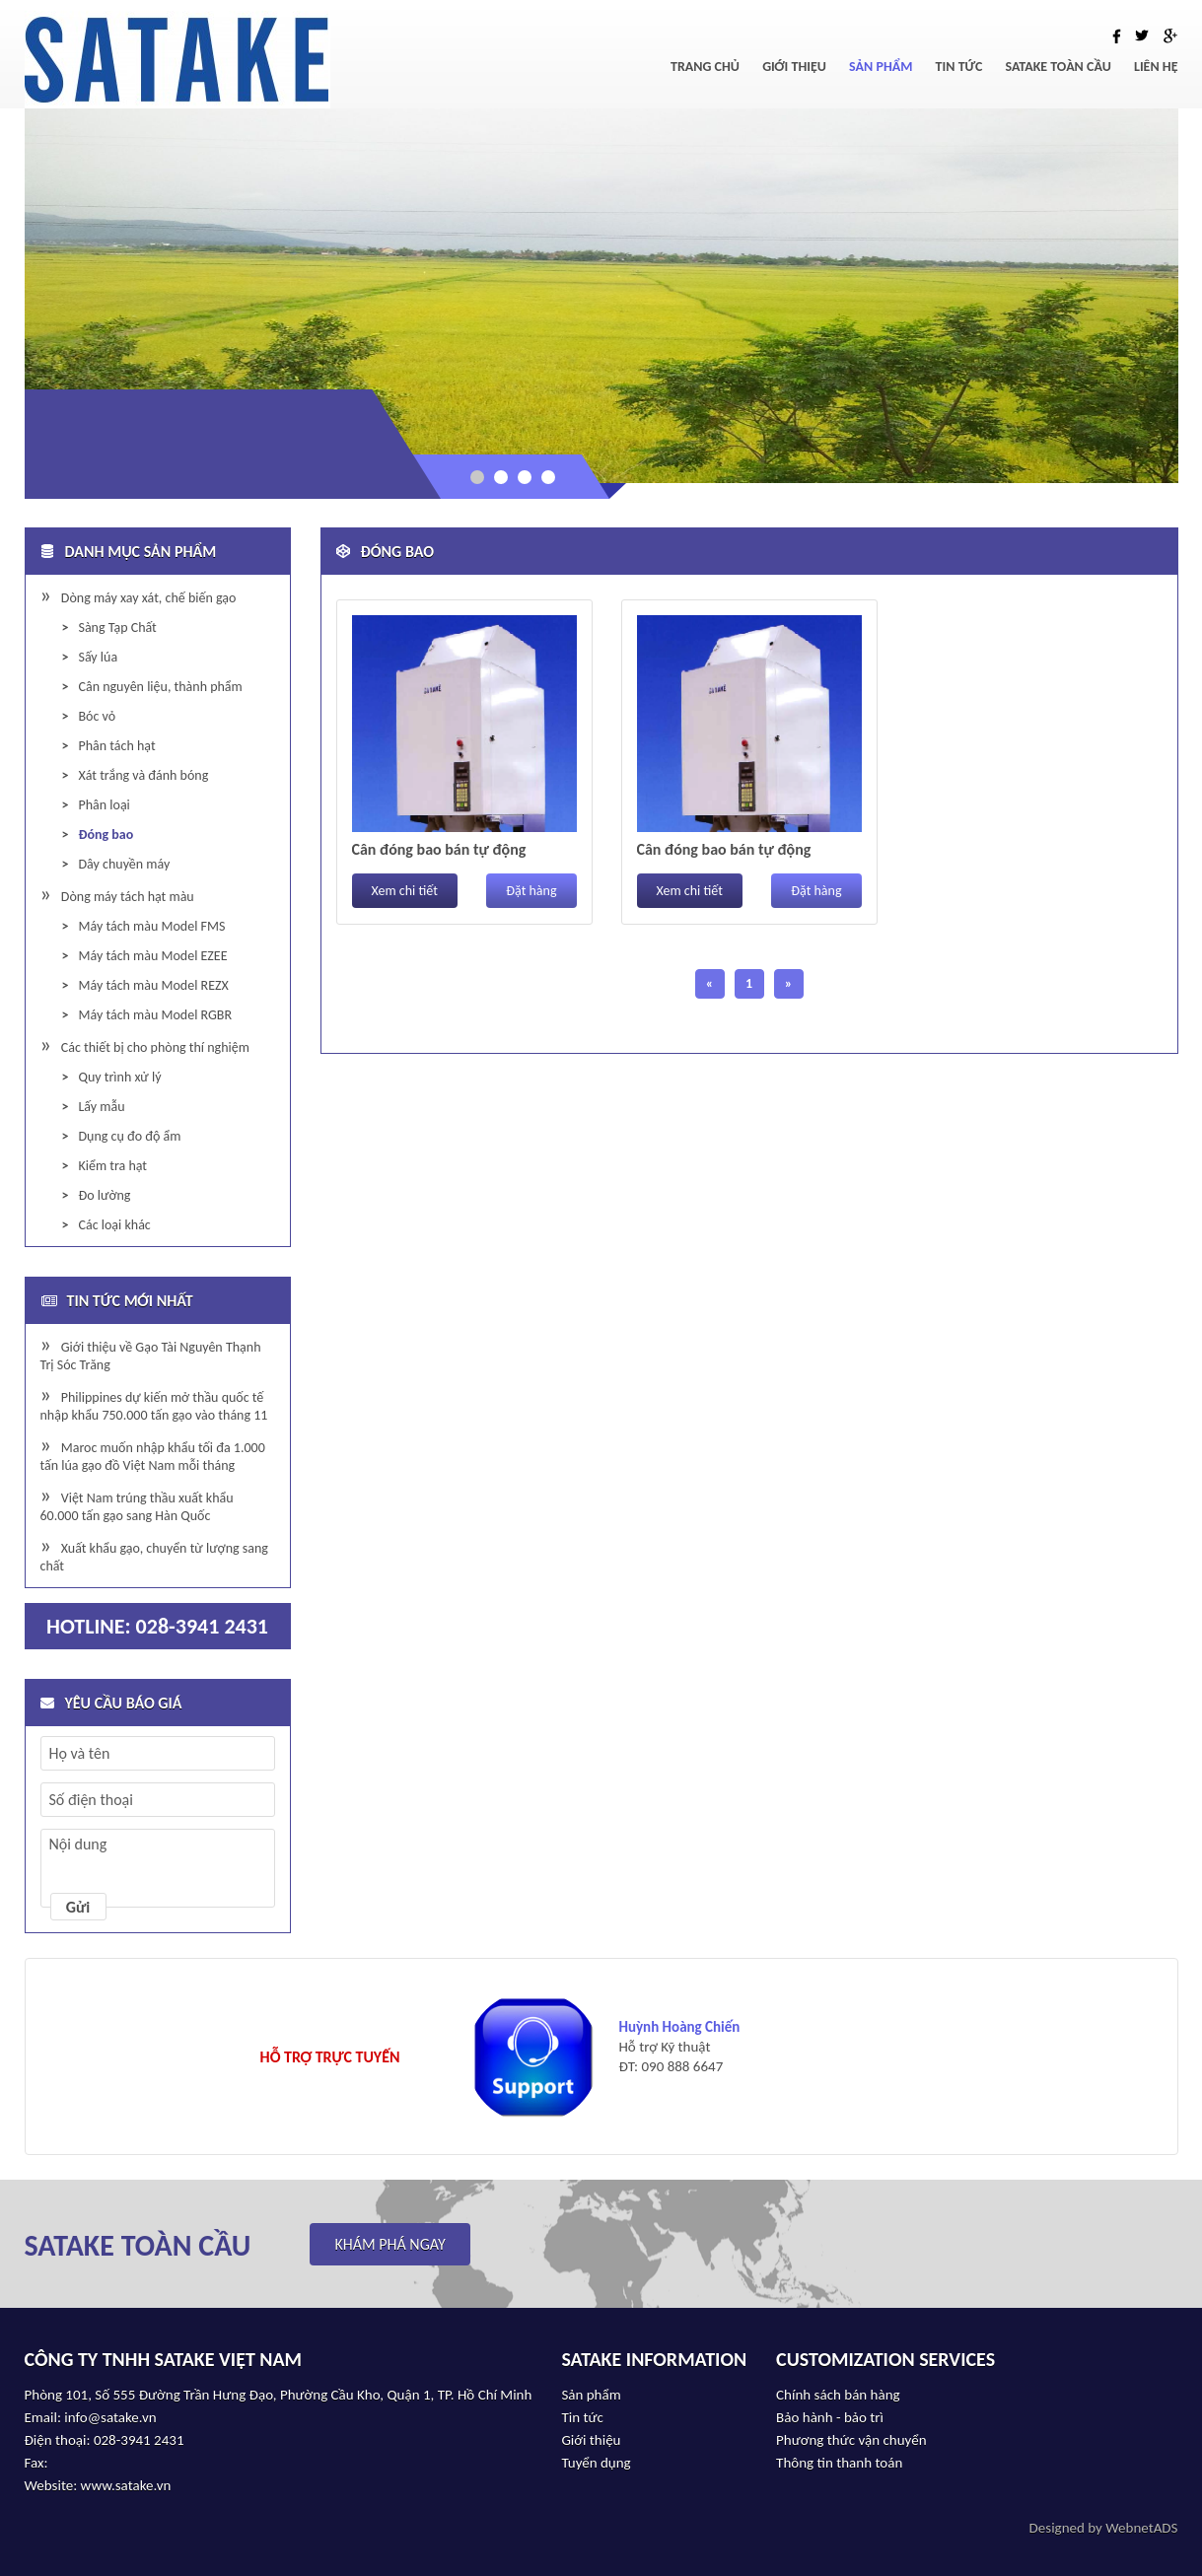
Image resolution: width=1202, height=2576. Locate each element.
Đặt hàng (531, 890)
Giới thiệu (794, 66)
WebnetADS (1141, 2528)
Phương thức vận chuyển (851, 2440)
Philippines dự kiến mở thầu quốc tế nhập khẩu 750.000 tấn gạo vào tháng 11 (154, 1406)
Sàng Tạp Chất (117, 627)
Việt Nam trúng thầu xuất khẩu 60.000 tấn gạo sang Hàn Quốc (137, 1507)
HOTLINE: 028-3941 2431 (157, 1626)
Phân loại (103, 805)
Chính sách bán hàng (838, 2394)
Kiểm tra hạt (112, 1165)
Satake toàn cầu (1058, 66)
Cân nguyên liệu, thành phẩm (160, 686)
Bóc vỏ (96, 716)
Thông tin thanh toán (839, 2463)
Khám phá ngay (389, 2244)
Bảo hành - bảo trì (830, 2417)
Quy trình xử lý (119, 1077)
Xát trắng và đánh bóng (143, 775)
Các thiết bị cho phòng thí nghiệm (155, 1047)
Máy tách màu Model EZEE (152, 955)
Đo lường (104, 1195)
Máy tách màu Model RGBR (155, 1015)
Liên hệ (1156, 66)
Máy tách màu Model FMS (151, 926)
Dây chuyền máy (124, 864)
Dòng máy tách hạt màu (127, 896)
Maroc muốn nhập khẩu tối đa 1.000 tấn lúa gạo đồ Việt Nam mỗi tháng (152, 1456)
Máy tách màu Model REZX (153, 985)
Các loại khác (114, 1225)
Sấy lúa (97, 657)
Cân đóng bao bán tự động (439, 849)
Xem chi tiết (405, 890)
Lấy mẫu (101, 1106)
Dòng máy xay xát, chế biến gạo (149, 598)
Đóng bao (105, 834)
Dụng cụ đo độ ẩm (129, 1136)
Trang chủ (705, 66)
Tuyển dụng (595, 2463)
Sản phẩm (880, 66)
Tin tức (959, 66)
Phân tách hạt (116, 745)
